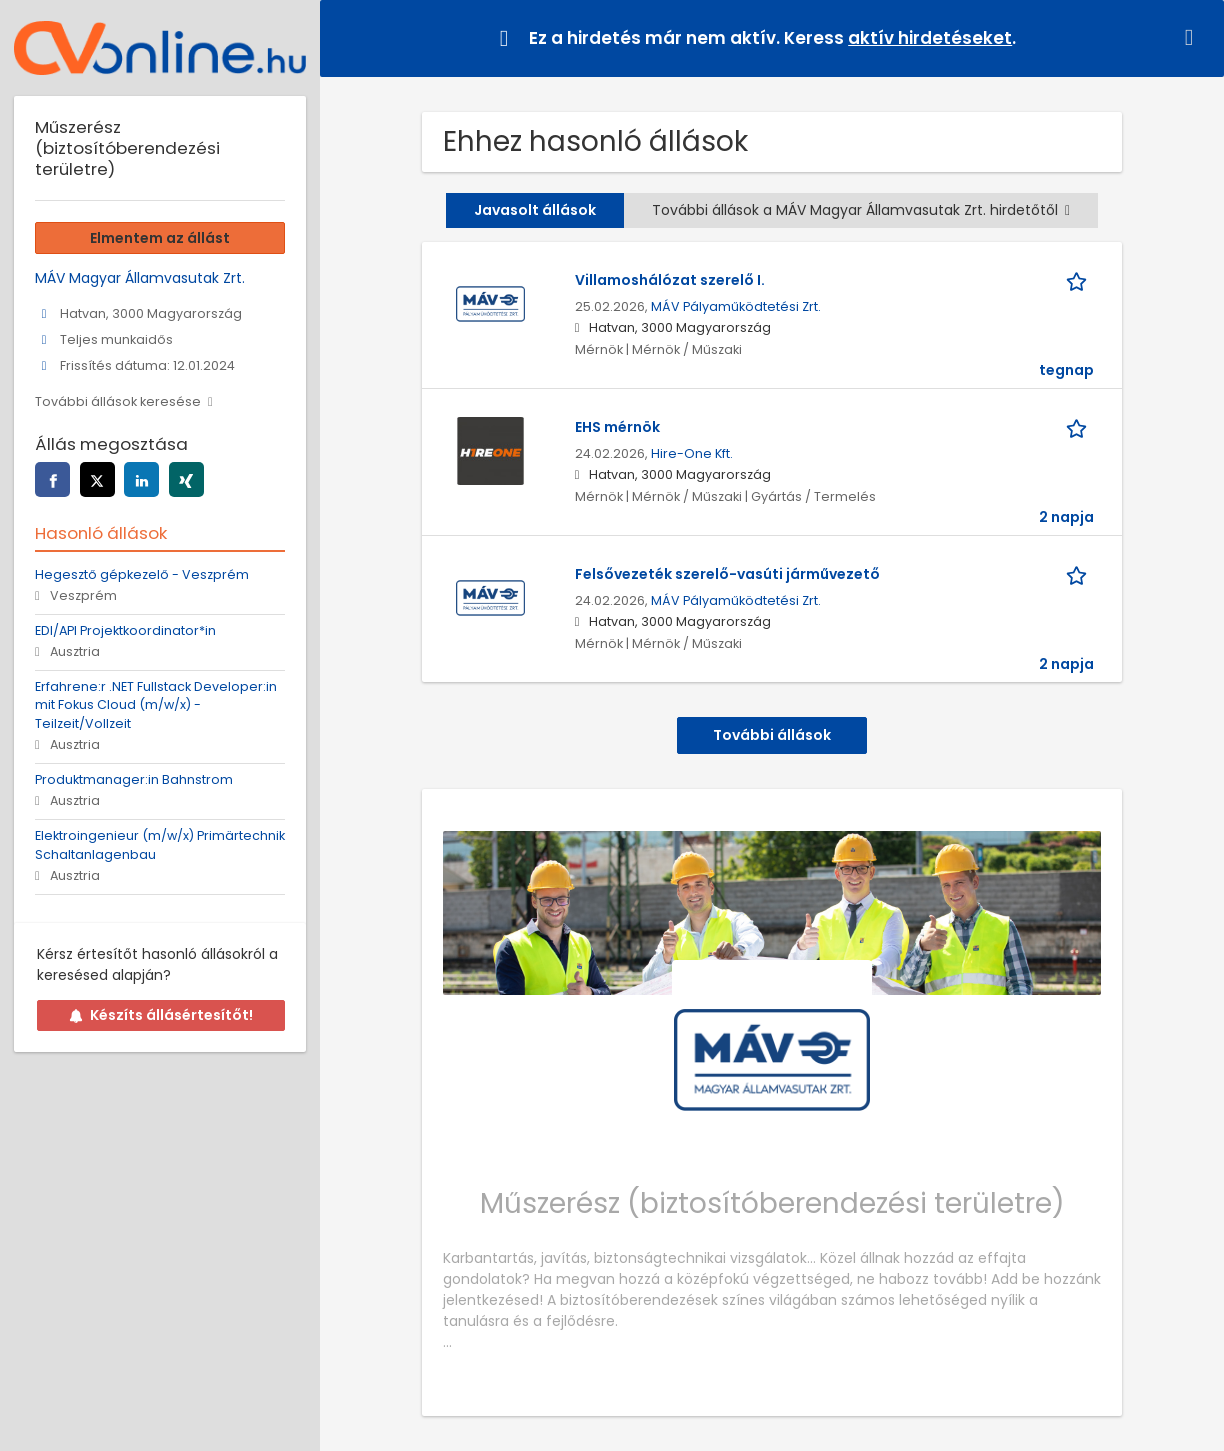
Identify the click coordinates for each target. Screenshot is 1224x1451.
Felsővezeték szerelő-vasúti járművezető (727, 574)
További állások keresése (118, 401)
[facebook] (52, 479)
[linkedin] (141, 479)
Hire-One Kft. (692, 453)
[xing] (186, 479)
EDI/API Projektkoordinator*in (125, 630)
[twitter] (97, 479)
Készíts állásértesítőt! (161, 1015)
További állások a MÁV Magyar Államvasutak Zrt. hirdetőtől (861, 210)
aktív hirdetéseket (930, 38)
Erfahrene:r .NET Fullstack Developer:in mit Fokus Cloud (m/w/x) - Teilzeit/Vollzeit (156, 705)
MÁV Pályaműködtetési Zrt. (736, 306)
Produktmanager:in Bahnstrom (134, 779)
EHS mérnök (617, 427)
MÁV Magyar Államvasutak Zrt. (140, 278)
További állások (772, 735)
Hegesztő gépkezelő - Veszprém (142, 574)
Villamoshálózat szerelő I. (670, 280)
